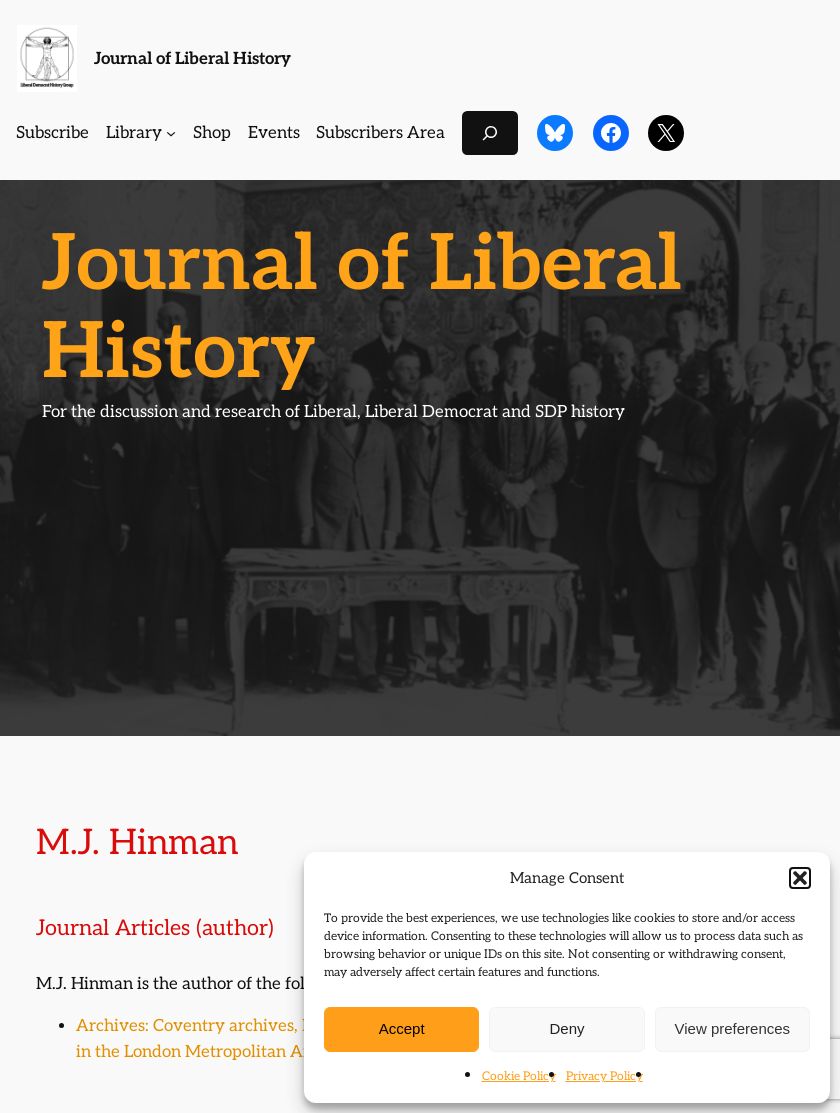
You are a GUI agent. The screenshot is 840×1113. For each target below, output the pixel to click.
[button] (800, 878)
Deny (566, 1028)
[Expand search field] (490, 132)
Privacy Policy (604, 1076)
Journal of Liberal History (192, 59)
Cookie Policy (519, 1076)
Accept (402, 1028)
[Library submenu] (171, 133)
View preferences (733, 1028)
